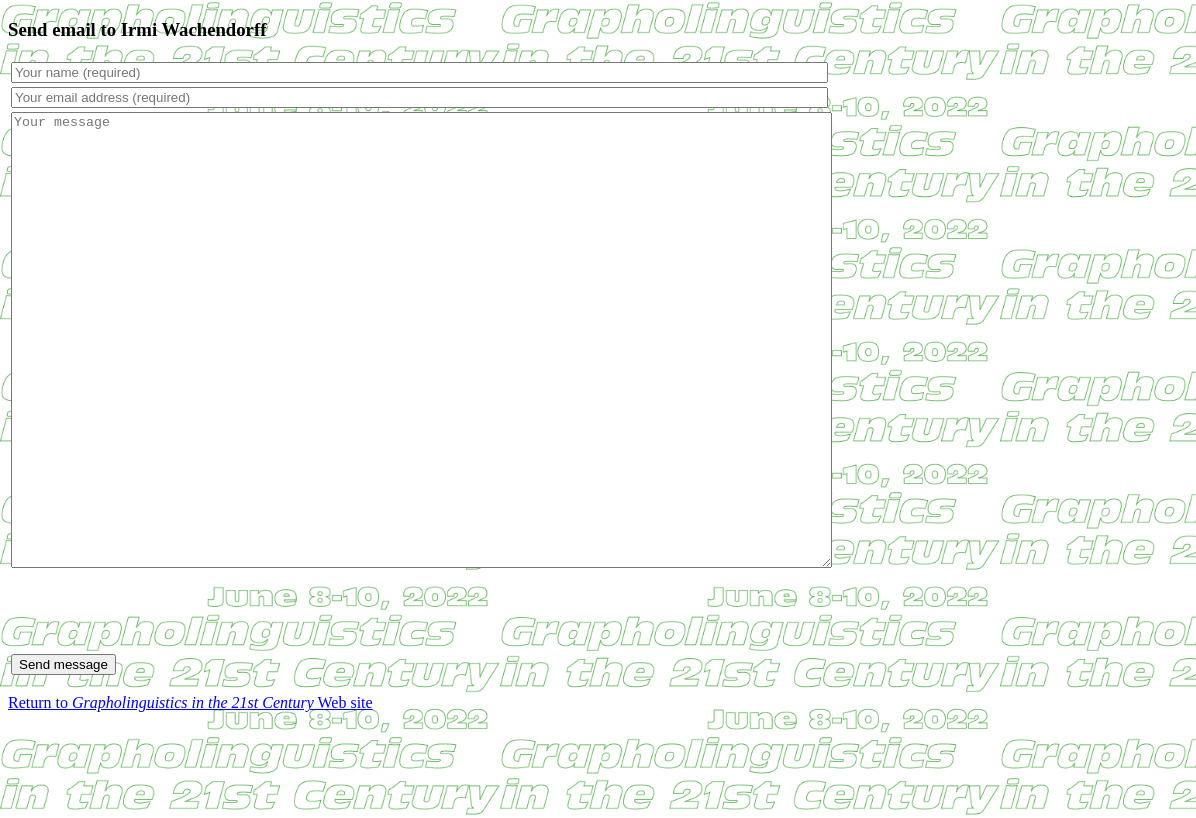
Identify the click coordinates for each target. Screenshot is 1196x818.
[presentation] (163, 701)
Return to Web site (190, 792)
